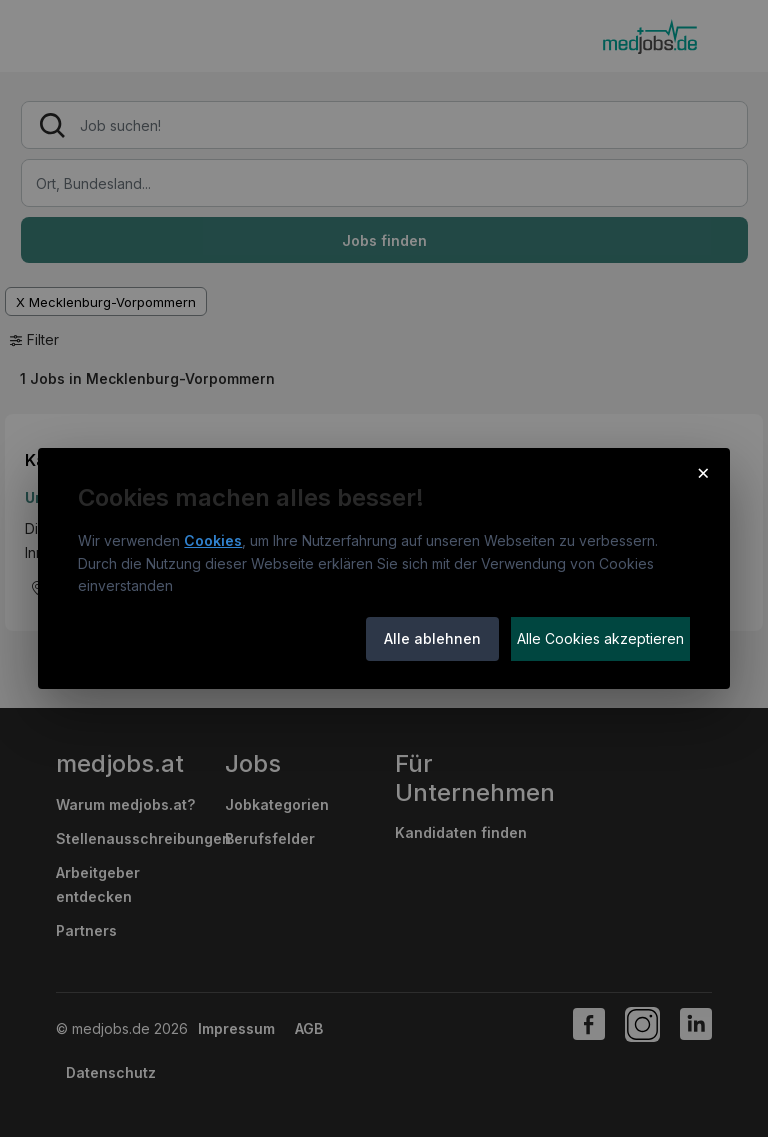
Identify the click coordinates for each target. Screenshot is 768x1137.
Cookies (213, 540)
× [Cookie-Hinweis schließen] (703, 472)
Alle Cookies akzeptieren (600, 638)
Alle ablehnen (432, 638)
